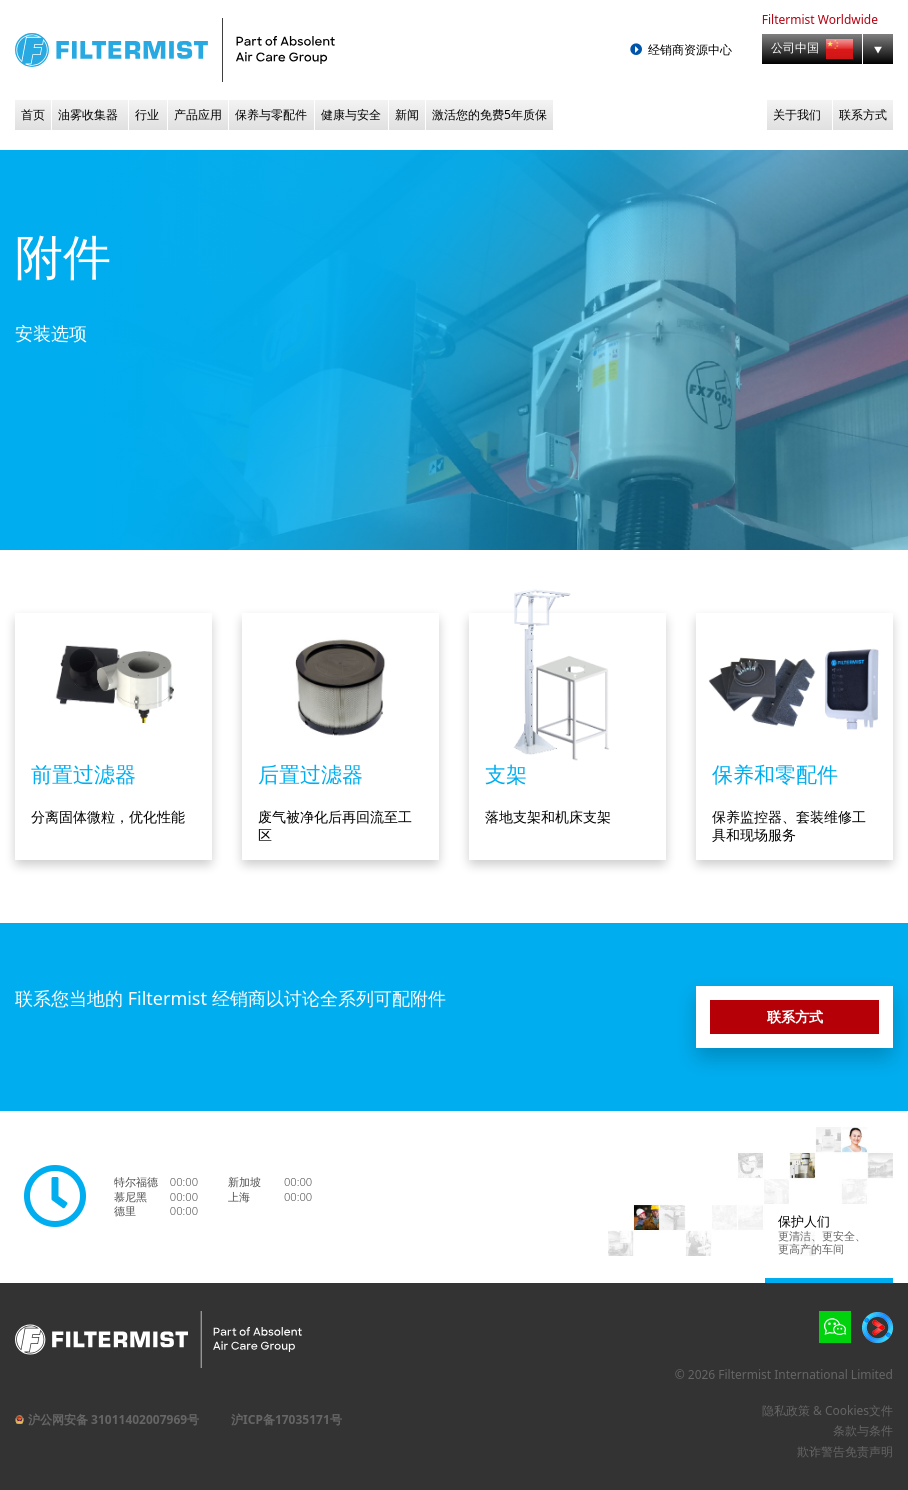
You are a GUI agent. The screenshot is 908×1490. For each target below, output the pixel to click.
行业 (147, 114)
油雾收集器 (88, 114)
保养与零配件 (271, 114)
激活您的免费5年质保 (489, 114)
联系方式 (863, 114)
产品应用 (198, 114)
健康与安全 (351, 114)
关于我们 (797, 114)
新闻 (407, 114)
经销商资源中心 (690, 50)
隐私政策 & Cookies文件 (827, 1410)
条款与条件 (863, 1430)
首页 (33, 114)
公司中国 (812, 49)
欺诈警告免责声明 (845, 1451)
